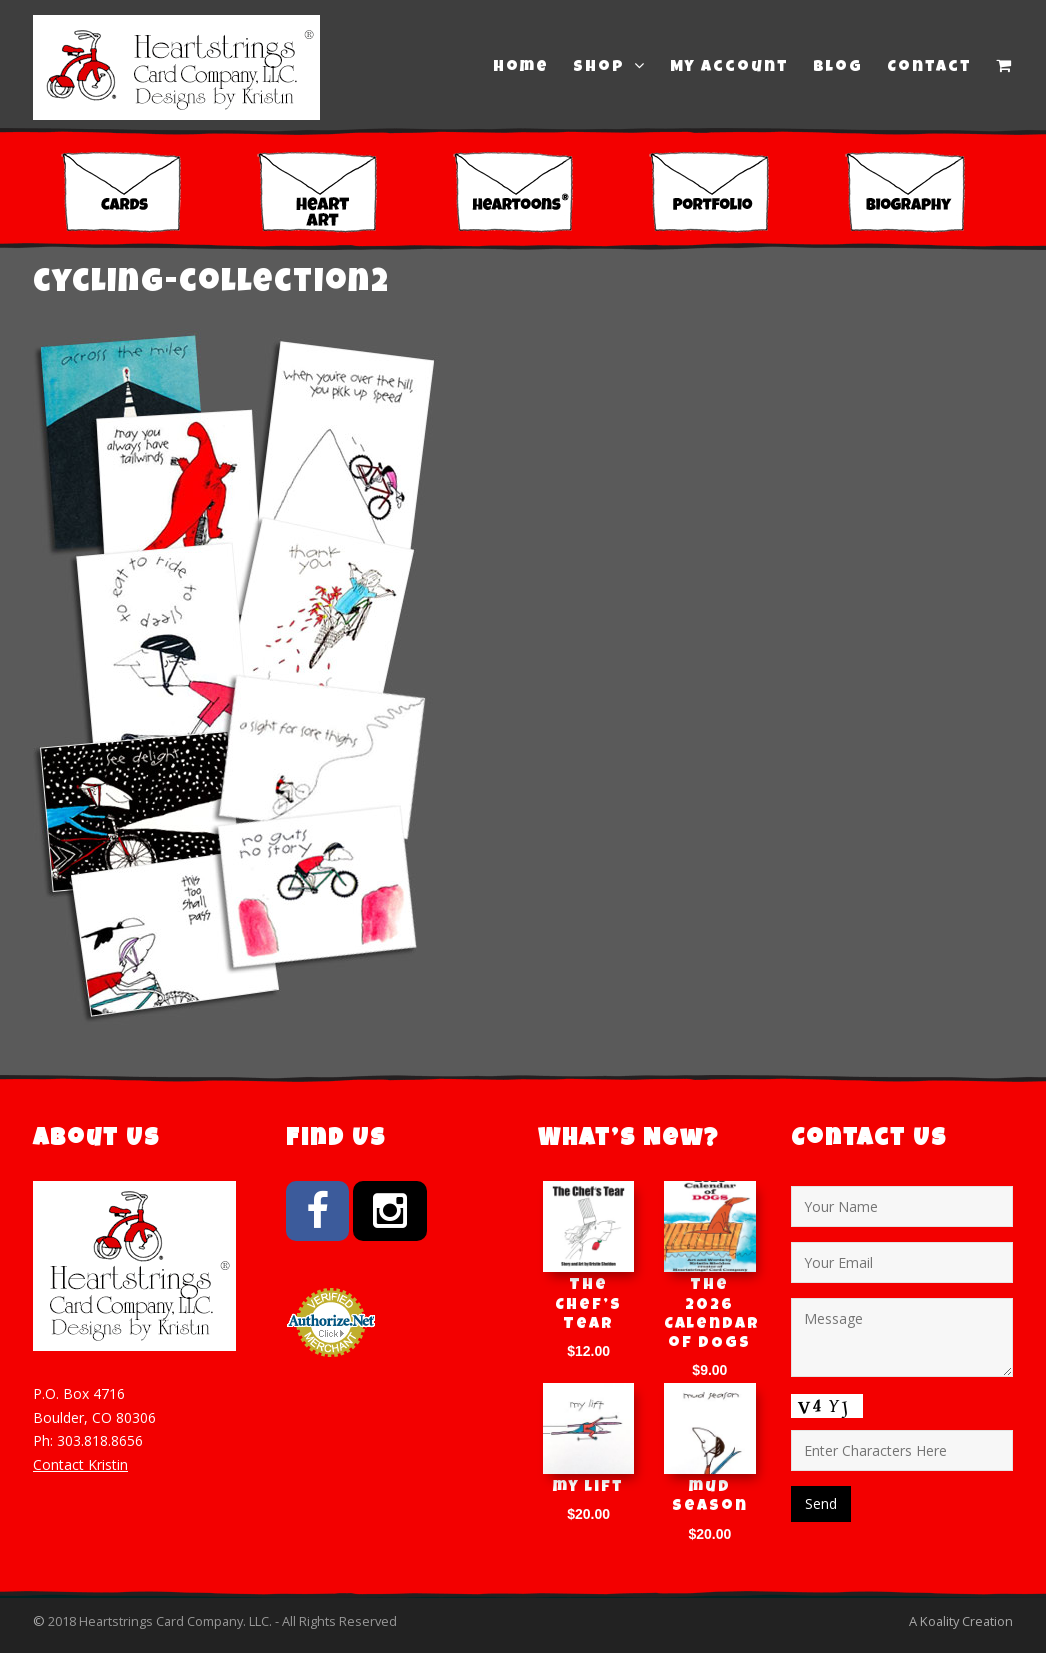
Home (521, 68)
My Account (729, 68)
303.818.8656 (100, 1440)
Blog (838, 68)
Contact (929, 68)
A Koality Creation (961, 1621)
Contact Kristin (80, 1464)
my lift (588, 1488)
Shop (609, 67)
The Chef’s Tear (588, 1305)
